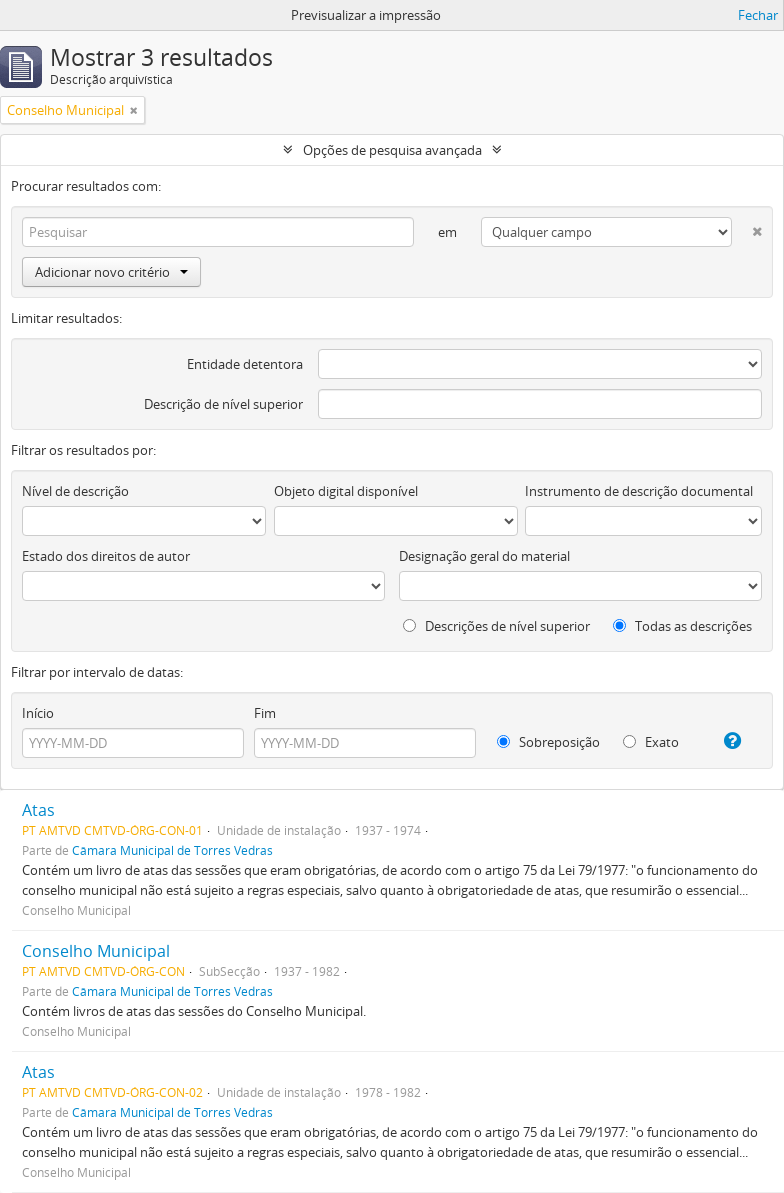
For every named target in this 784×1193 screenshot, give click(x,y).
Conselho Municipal (96, 951)
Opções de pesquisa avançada (392, 150)
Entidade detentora (245, 364)
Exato (651, 742)
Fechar (758, 15)
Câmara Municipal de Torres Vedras (172, 850)
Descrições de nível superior (496, 626)
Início (38, 713)
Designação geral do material (484, 556)
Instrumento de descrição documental (639, 491)
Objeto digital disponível (346, 491)
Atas (38, 810)
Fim (265, 713)
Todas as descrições (682, 626)
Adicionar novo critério (111, 272)
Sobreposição (548, 742)
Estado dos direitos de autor (106, 556)
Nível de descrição (75, 491)
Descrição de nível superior (223, 404)
